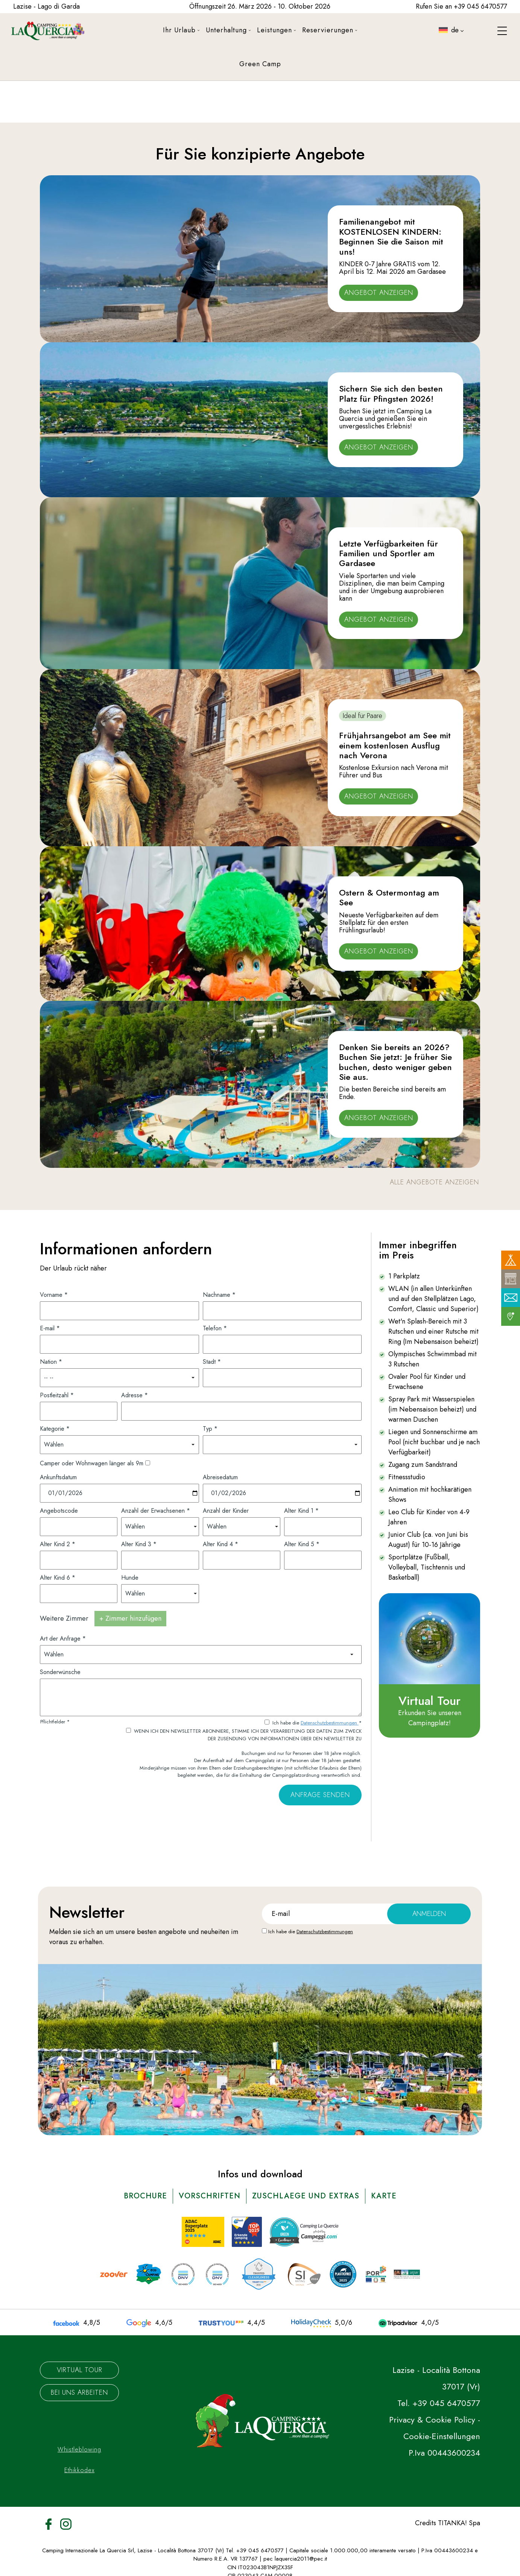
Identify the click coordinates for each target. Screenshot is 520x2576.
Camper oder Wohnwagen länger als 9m (91, 1463)
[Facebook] (48, 2523)
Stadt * (212, 1361)
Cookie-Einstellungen (441, 2436)
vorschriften (209, 2195)
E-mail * (50, 1328)
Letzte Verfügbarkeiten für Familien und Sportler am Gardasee (388, 553)
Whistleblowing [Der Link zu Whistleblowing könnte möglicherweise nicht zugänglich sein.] (79, 2449)
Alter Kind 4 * (220, 1544)
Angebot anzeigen (378, 293)
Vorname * (54, 1294)
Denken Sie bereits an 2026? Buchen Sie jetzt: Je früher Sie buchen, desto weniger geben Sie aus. (395, 1062)
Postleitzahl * (57, 1395)
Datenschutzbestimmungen (330, 1722)
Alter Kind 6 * (57, 1577)
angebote (172, 1932)
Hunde (129, 1577)
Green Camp (260, 64)
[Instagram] (65, 2523)
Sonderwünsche (60, 1672)
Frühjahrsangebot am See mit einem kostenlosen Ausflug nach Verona (395, 745)
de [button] (450, 36)
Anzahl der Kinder (226, 1510)
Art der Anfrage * (63, 1638)
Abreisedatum (220, 1477)
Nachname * (219, 1294)
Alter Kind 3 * (139, 1544)
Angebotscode (59, 1510)
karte (384, 2195)
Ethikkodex (79, 2470)
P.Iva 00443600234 (444, 2453)
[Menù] (502, 31)
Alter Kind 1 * (301, 1510)
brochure (145, 2195)
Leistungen (276, 30)
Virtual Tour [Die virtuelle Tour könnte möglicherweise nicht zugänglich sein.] (79, 2370)
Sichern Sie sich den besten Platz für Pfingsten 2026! (391, 393)
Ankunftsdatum (58, 1477)
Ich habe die (310, 1931)
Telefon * (215, 1328)
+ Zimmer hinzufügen (130, 1618)
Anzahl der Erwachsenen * (155, 1510)
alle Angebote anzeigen (434, 1182)
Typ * (210, 1428)
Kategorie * (55, 1428)
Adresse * (134, 1395)
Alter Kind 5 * (301, 1544)
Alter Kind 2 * (57, 1544)
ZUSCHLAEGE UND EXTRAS (305, 2195)
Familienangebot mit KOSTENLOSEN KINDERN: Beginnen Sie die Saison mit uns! (391, 236)
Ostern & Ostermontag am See (389, 897)
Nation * (51, 1361)
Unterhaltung (228, 30)
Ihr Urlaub (181, 30)
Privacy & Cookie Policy (432, 2420)
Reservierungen (329, 30)
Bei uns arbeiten (79, 2392)
